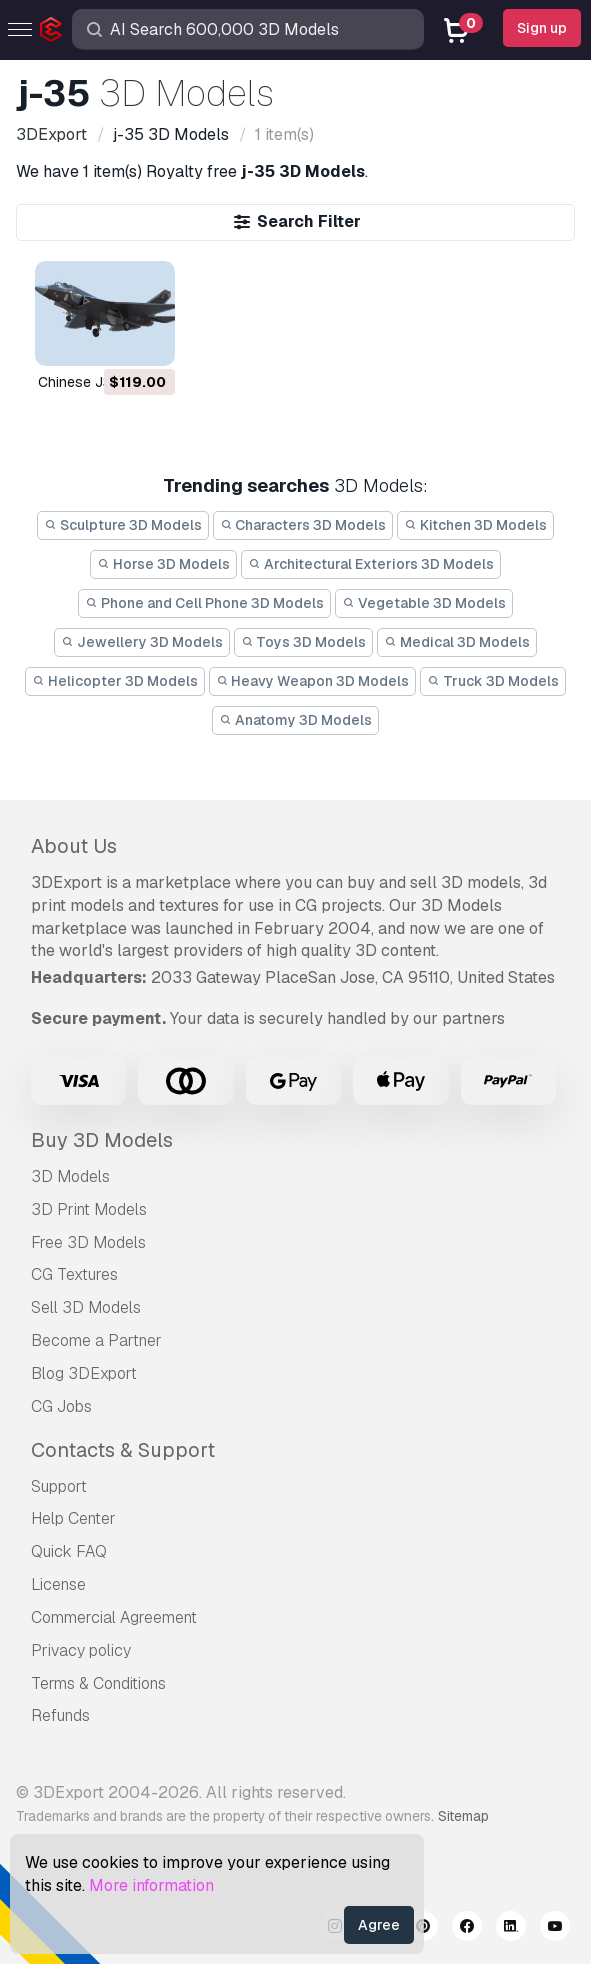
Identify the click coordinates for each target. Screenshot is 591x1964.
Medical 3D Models (457, 642)
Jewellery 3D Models (142, 642)
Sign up (542, 28)
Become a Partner (96, 1340)
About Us (74, 846)
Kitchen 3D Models (475, 525)
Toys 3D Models (304, 642)
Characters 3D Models (303, 525)
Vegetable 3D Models (424, 603)
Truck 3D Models (493, 681)
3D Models (70, 1176)
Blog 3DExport (84, 1373)
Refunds (60, 1715)
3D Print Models (89, 1209)
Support (59, 1486)
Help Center (73, 1518)
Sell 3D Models (86, 1307)
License (58, 1584)
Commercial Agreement (114, 1617)
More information (151, 1885)
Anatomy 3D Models (295, 720)
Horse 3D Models (163, 564)
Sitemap (463, 1816)
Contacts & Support (123, 1450)
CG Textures (74, 1274)
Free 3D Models (88, 1242)
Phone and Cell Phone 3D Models (204, 603)
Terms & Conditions (98, 1683)
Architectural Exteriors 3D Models (371, 564)
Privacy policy (81, 1650)
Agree (379, 1925)
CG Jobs (61, 1406)
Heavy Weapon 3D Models (313, 681)
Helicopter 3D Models (115, 681)
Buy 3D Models (102, 1140)
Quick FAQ (69, 1551)
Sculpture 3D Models (123, 525)
